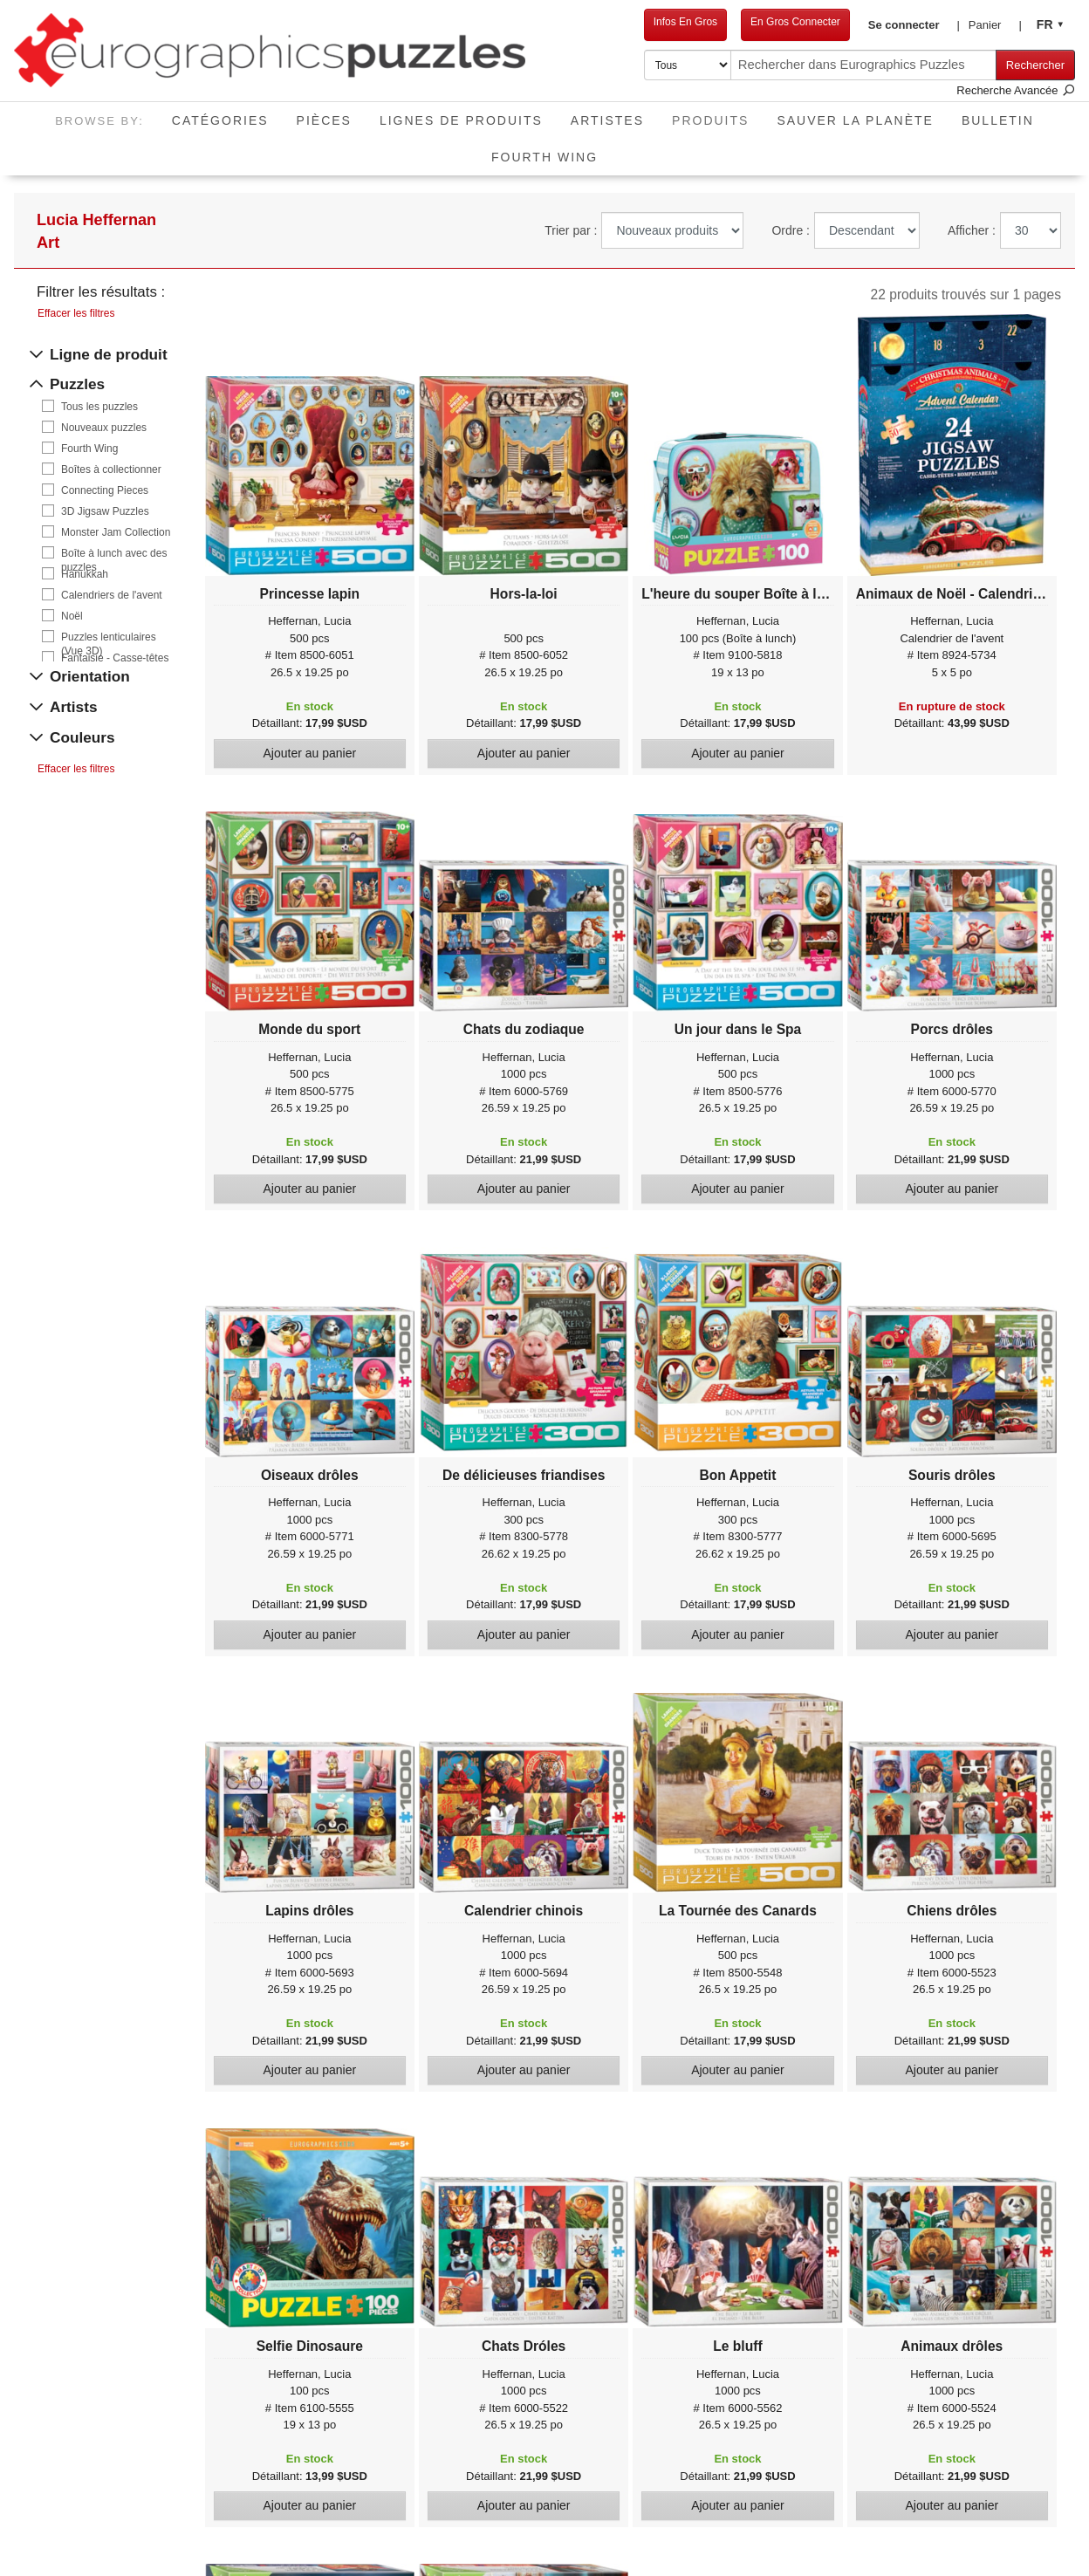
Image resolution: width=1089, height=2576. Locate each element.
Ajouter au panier (310, 753)
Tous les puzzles (99, 407)
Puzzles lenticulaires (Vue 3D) (108, 637)
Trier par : (570, 230)
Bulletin (998, 120)
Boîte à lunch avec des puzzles (114, 553)
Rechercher (1035, 65)
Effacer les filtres (76, 313)
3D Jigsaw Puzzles (105, 511)
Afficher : (972, 230)
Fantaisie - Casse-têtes (114, 658)
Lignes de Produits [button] (461, 120)
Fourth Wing (544, 157)
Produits (717, 114)
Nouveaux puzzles (104, 427)
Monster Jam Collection (115, 532)
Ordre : (790, 230)
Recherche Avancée (1015, 90)
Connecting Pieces (104, 490)
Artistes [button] (607, 120)
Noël (72, 616)
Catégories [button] (220, 120)
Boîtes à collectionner (111, 469)
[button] (900, 25)
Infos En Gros (668, 22)
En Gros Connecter (778, 22)
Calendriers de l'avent (111, 595)
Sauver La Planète (855, 120)
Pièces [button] (324, 120)
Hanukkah (84, 574)
